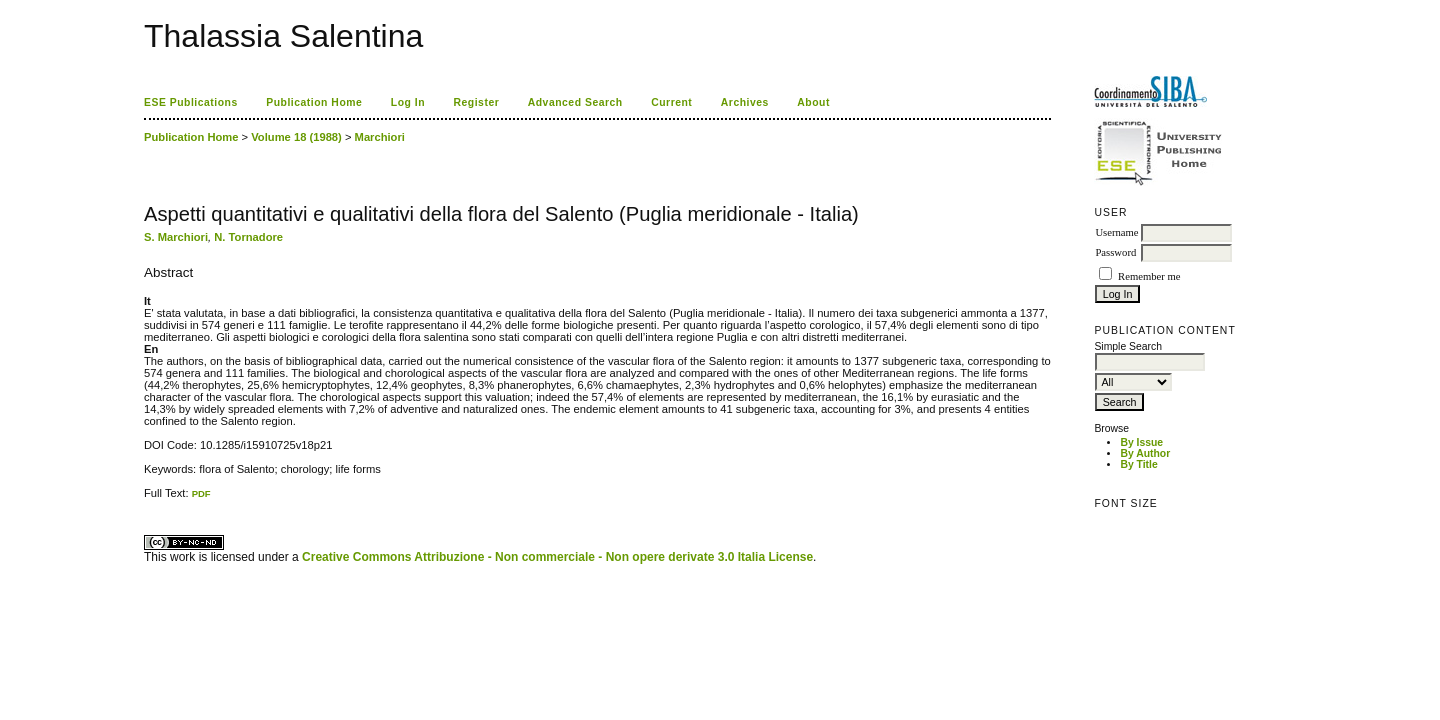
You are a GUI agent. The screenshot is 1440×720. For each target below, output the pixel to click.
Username (1116, 232)
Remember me (1149, 276)
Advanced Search (575, 102)
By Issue (1141, 442)
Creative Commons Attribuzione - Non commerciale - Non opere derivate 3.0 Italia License (557, 557)
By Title (1138, 464)
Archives (745, 102)
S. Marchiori (176, 237)
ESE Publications (191, 102)
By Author (1145, 453)
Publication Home (314, 102)
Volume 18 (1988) (296, 137)
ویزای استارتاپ (149, 499)
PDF (201, 493)
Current (671, 102)
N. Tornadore (248, 237)
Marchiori (380, 137)
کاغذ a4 (145, 499)
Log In (408, 102)
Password (1115, 252)
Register (477, 102)
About (813, 102)
